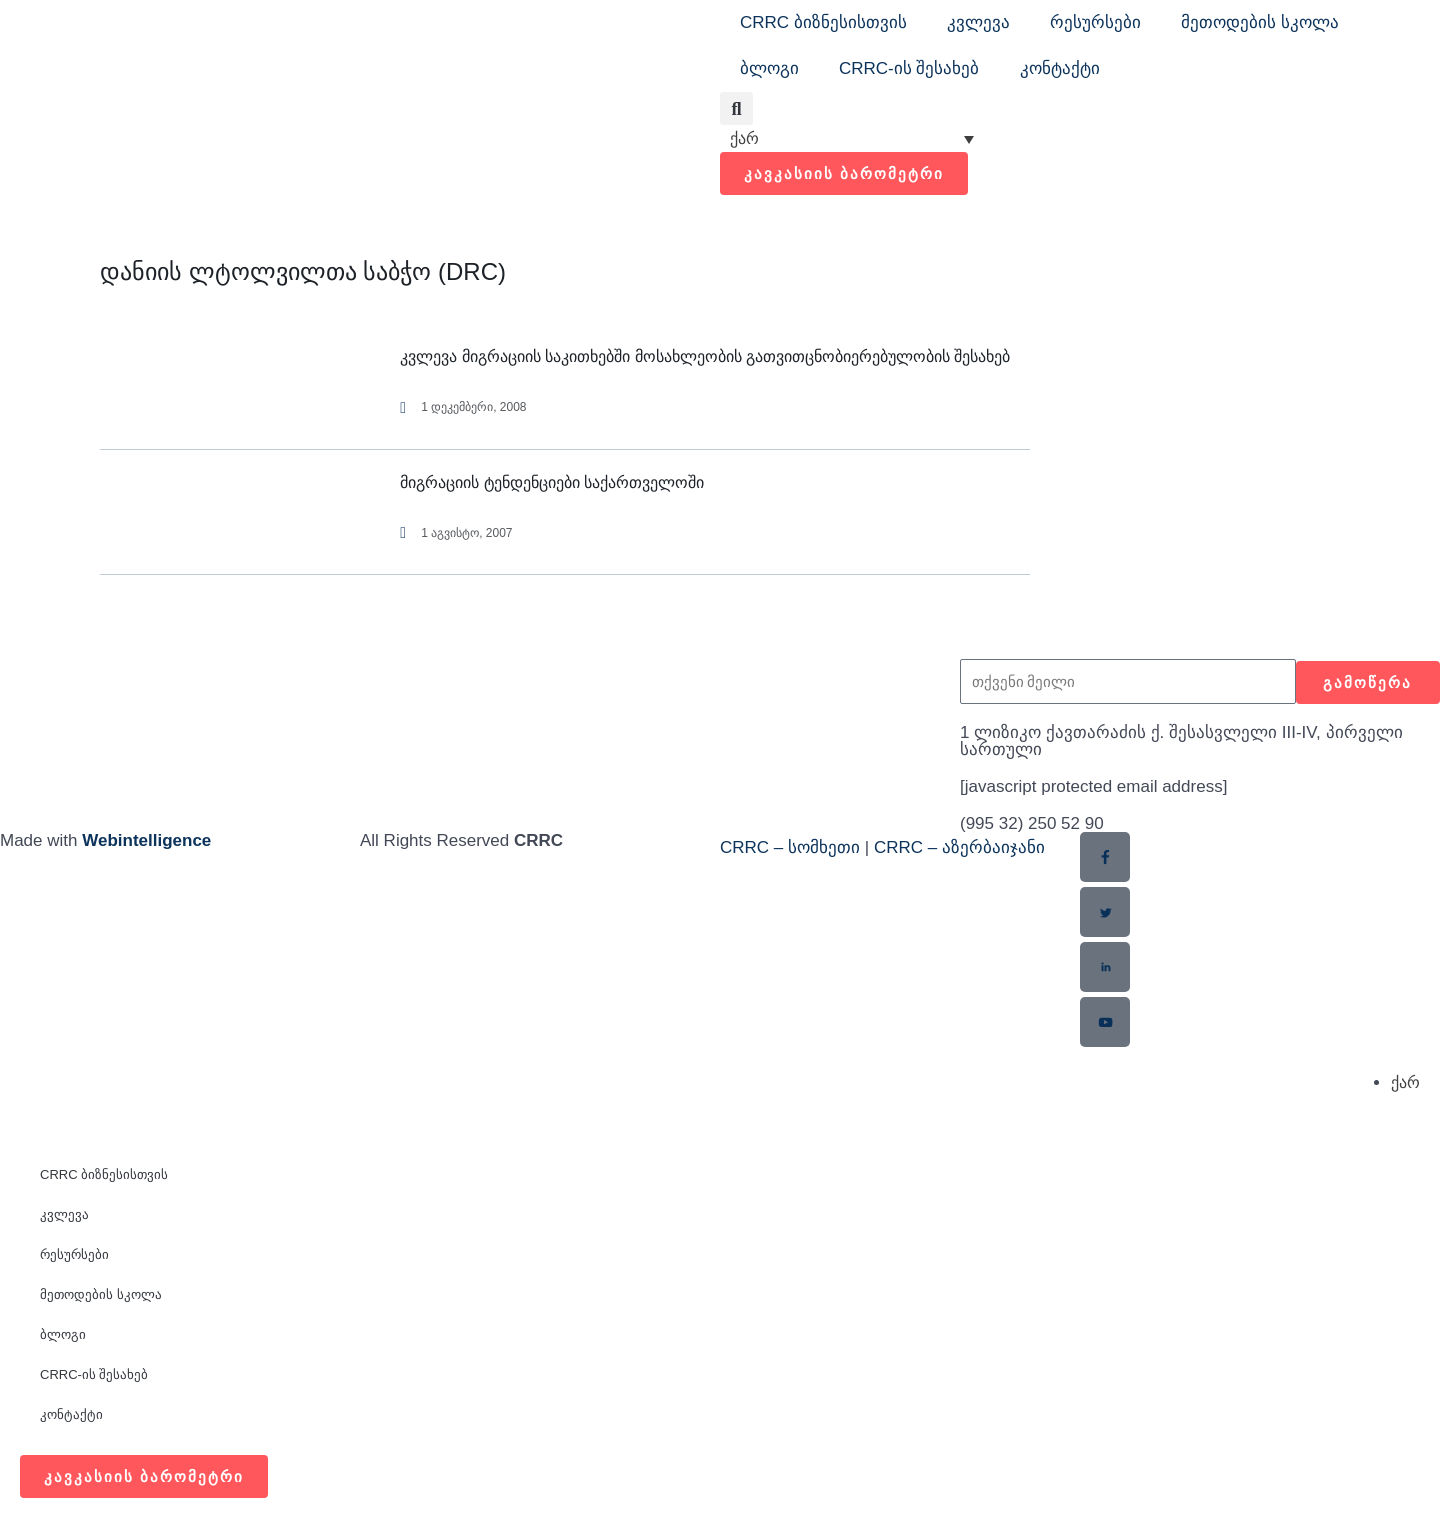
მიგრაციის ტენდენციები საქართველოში (552, 482)
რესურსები (1095, 22)
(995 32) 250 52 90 (1032, 823)
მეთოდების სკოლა (1260, 22)
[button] (736, 108)
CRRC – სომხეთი (790, 847)
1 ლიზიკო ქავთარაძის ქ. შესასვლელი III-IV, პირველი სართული (1181, 741)
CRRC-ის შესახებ (909, 68)
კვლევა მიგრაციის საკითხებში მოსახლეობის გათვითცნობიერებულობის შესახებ (705, 356)
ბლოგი (769, 68)
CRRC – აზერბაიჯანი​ (959, 847)
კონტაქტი (1060, 68)
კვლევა (978, 22)
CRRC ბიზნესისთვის (823, 22)
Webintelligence (146, 840)
